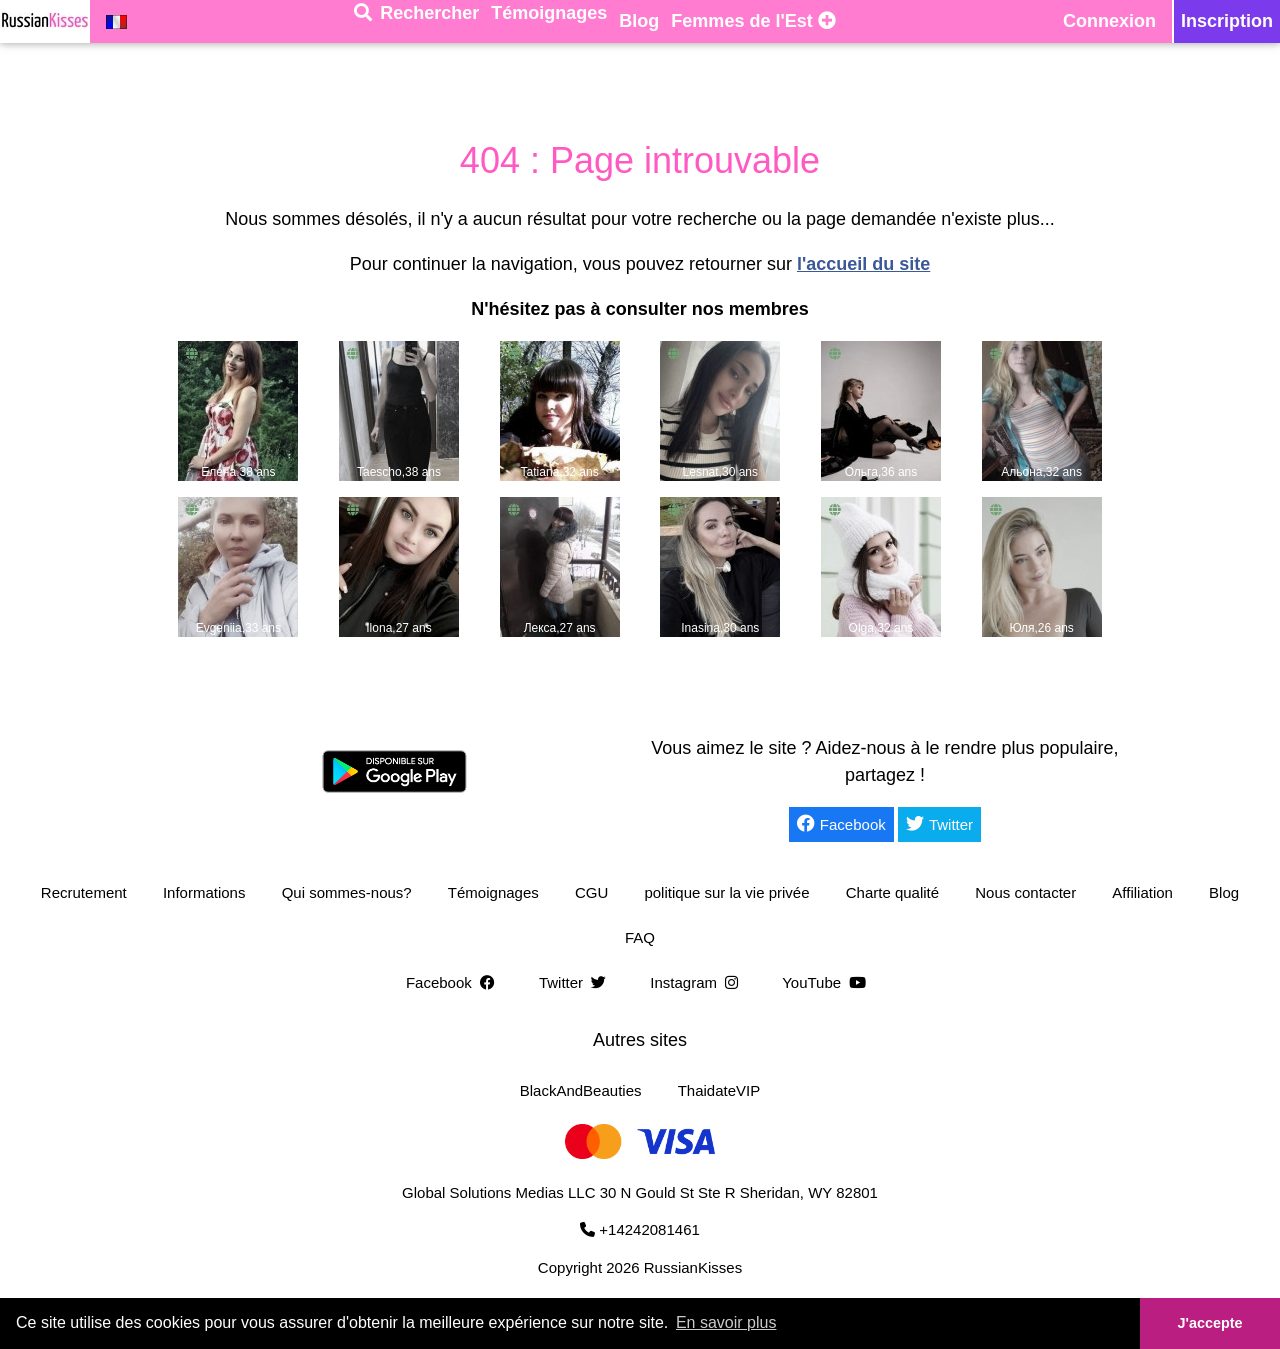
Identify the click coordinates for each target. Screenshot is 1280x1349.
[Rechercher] (416, 21)
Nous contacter (1025, 892)
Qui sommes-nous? (347, 892)
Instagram (698, 982)
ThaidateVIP (719, 1090)
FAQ (640, 937)
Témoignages (493, 892)
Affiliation (1142, 892)
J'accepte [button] (1209, 1323)
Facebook (841, 824)
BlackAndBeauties (581, 1090)
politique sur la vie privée (726, 892)
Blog (1224, 892)
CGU (591, 892)
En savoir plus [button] (726, 1322)
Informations (204, 892)
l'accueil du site (863, 264)
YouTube (828, 982)
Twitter (939, 824)
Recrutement (84, 892)
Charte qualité (892, 892)
